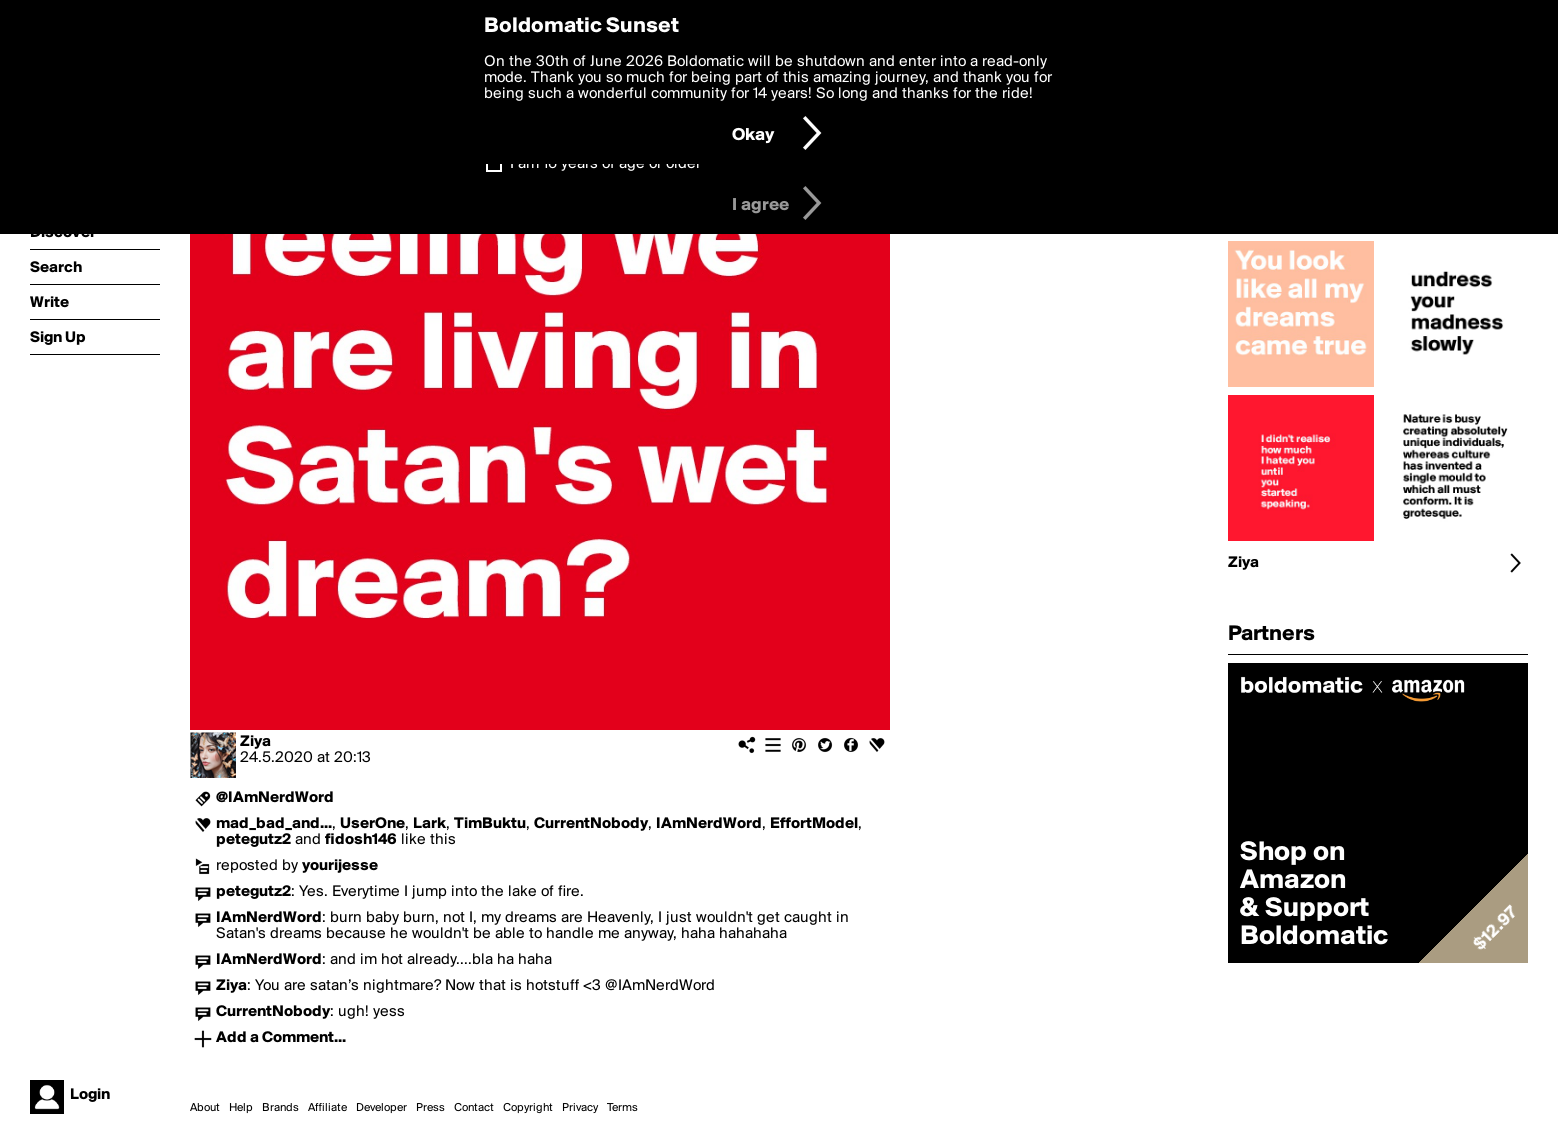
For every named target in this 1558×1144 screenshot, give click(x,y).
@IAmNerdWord (275, 798)
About (205, 1108)
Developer (381, 1108)
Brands (280, 1108)
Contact (474, 1108)
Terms (622, 1108)
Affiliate (327, 1108)
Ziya (255, 742)
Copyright (528, 1108)
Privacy (580, 1108)
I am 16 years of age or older (605, 164)
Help (241, 1108)
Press (430, 1108)
